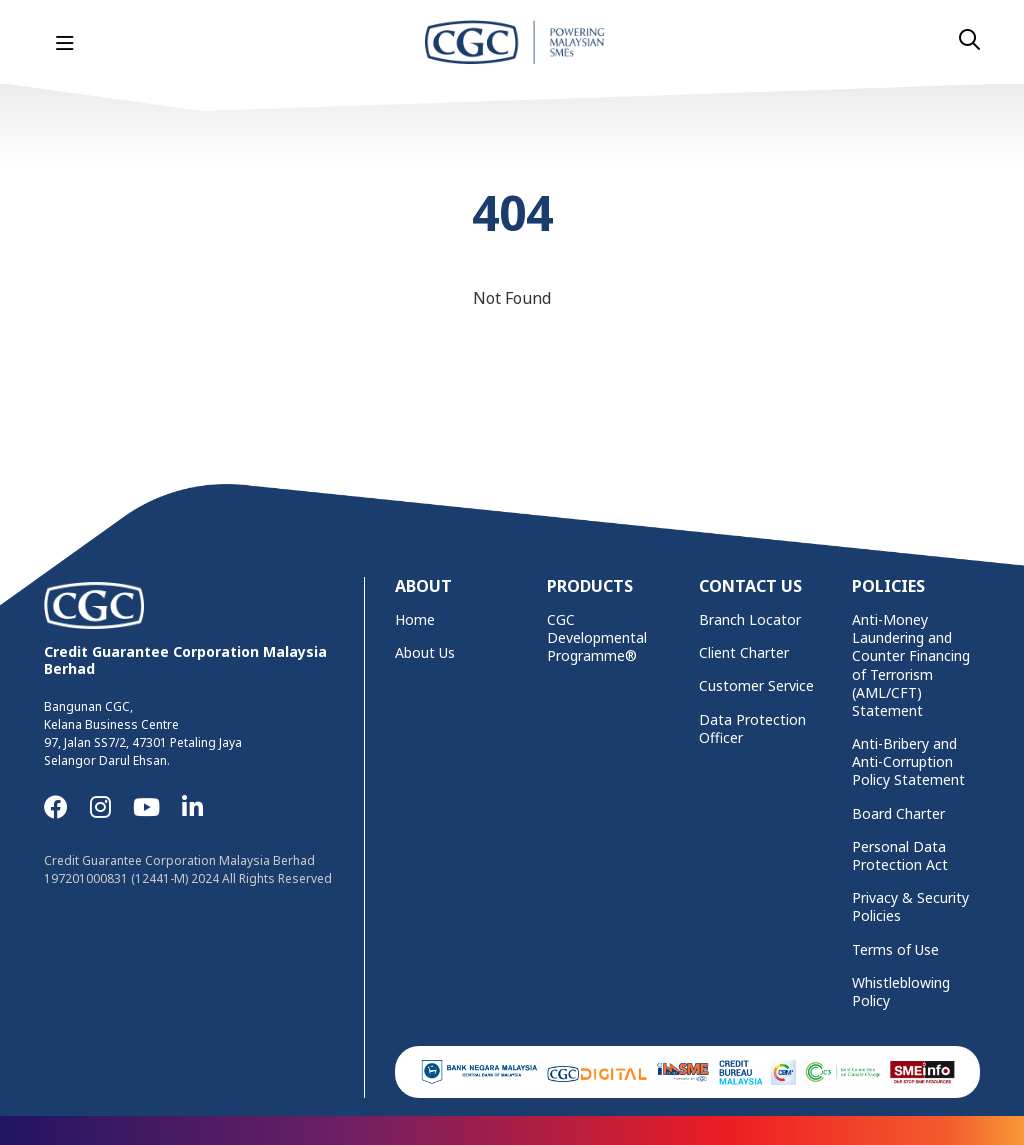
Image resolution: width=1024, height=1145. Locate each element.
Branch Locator (750, 620)
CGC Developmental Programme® (597, 638)
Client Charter (744, 653)
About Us (425, 653)
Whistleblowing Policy (901, 992)
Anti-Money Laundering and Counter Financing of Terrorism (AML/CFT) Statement (911, 665)
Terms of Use (895, 950)
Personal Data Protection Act (900, 856)
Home (415, 620)
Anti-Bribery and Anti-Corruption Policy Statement (908, 762)
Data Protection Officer (752, 729)
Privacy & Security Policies (910, 907)
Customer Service (756, 686)
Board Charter (898, 814)
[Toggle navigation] (65, 44)
